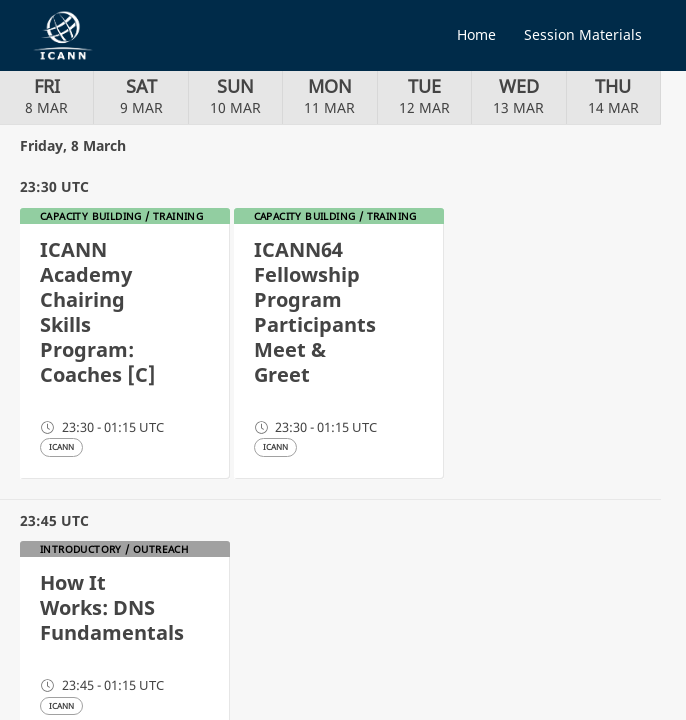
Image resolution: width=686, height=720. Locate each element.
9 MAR (141, 95)
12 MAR (424, 95)
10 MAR (235, 95)
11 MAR (329, 95)
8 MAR (46, 95)
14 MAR (613, 95)
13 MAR (518, 95)
